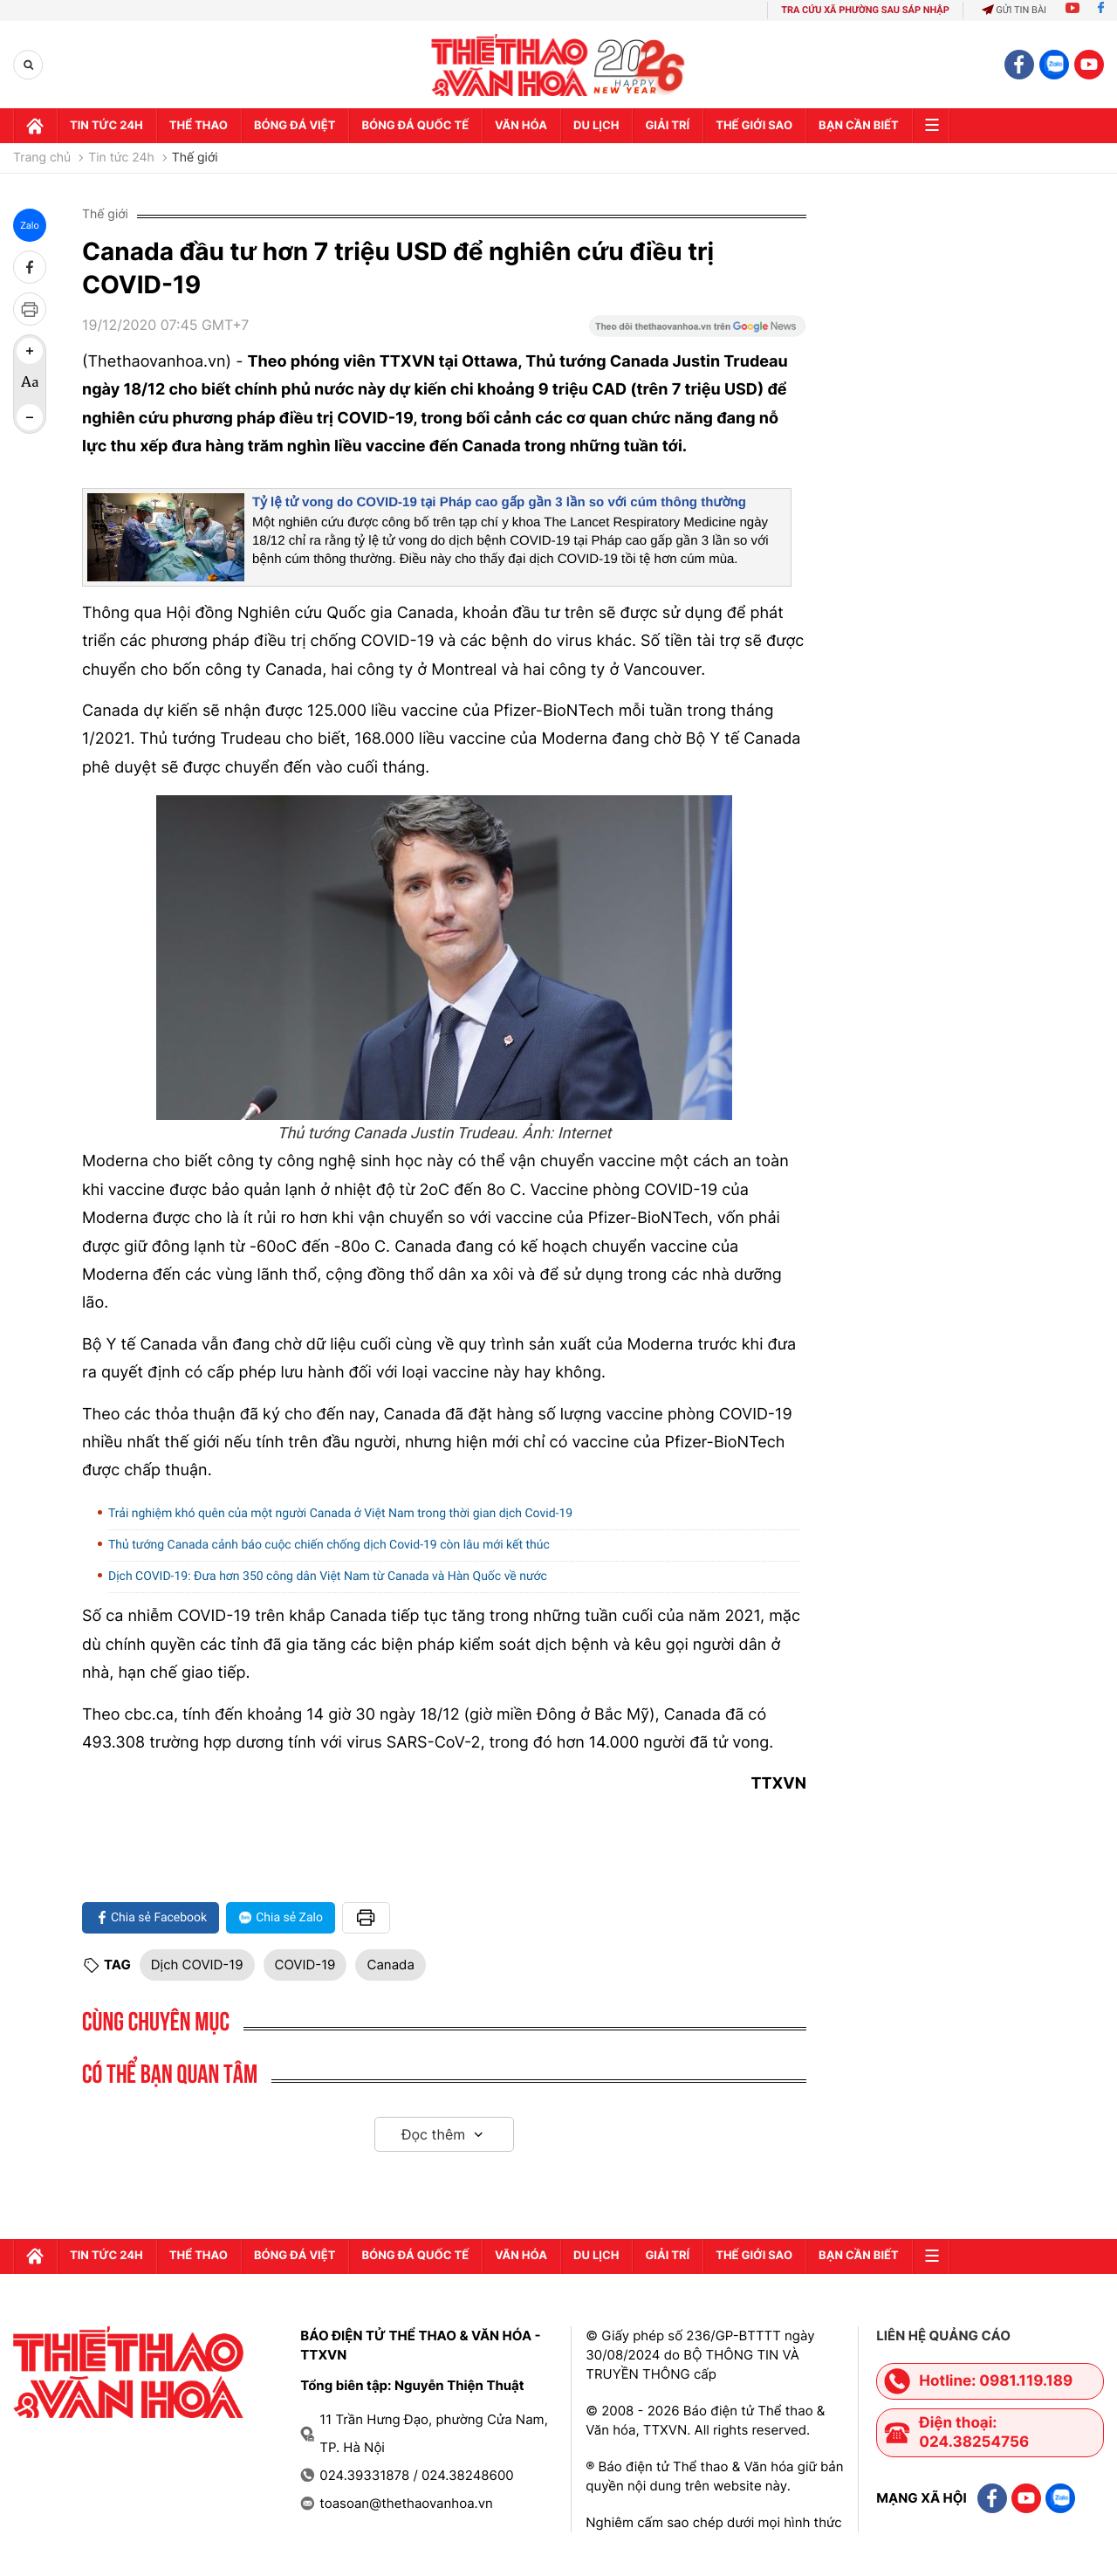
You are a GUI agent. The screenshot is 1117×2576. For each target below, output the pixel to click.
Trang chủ (42, 158)
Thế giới (195, 158)
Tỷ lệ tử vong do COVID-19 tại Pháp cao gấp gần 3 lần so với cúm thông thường (499, 502)
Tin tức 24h (106, 126)
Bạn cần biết (859, 126)
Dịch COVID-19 (197, 1964)
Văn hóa (521, 126)
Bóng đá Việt (294, 126)
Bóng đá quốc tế (415, 126)
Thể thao (198, 126)
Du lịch (596, 126)
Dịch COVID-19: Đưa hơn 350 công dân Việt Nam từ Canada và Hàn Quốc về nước (327, 1576)
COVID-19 (305, 1964)
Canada (390, 1964)
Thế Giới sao (754, 126)
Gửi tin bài (1014, 10)
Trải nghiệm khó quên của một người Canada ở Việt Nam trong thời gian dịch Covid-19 (340, 1514)
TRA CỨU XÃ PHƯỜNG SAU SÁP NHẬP (865, 10)
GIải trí (667, 126)
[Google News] (697, 331)
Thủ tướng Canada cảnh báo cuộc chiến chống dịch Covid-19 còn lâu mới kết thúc (329, 1545)
